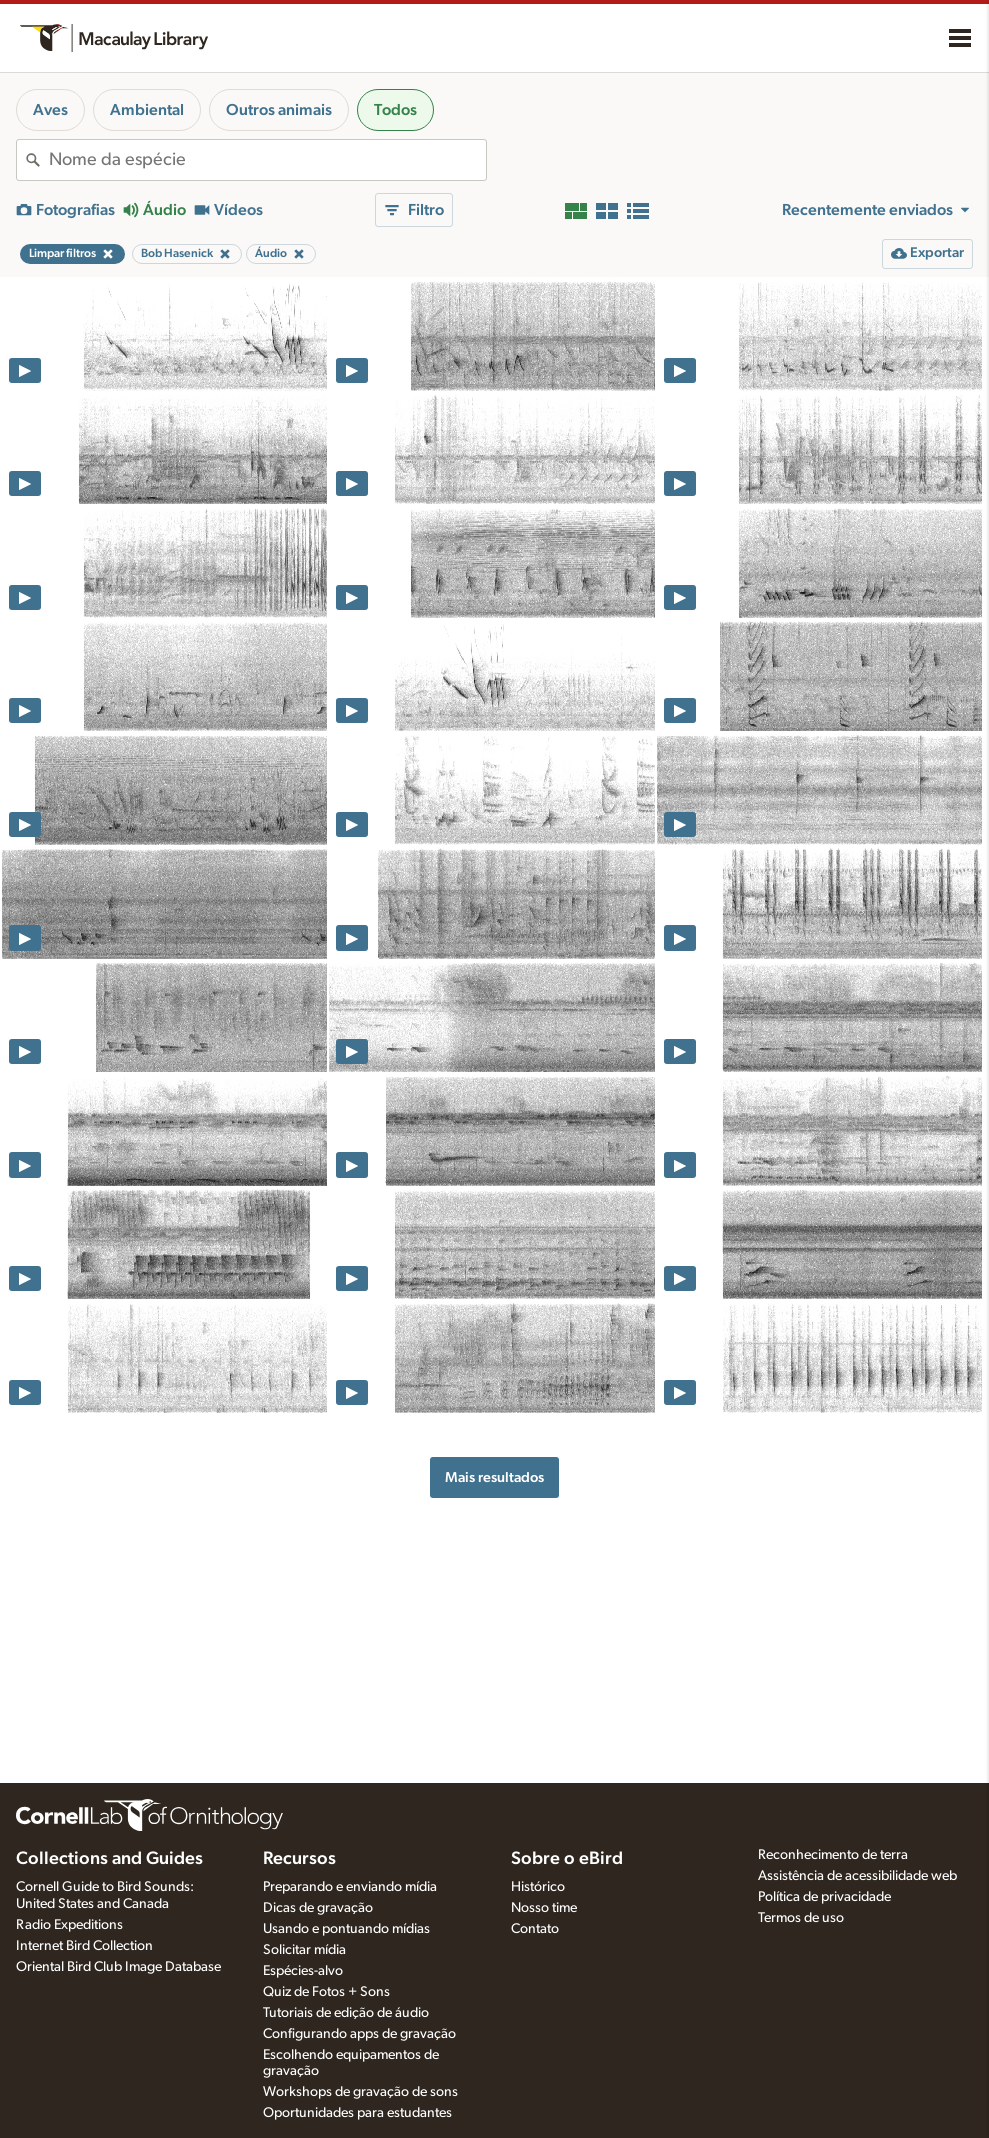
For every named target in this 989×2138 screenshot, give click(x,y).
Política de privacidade (824, 1897)
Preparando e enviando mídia (350, 1887)
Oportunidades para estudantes (357, 2113)
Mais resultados (494, 1477)
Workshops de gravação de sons (360, 2092)
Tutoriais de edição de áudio (346, 2013)
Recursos (299, 1859)
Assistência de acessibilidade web (857, 1876)
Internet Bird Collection (84, 1946)
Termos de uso (801, 1918)
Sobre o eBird (567, 1859)
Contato (535, 1929)
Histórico (538, 1887)
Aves (50, 110)
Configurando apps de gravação (359, 2034)
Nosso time (544, 1908)
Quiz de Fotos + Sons (326, 1992)
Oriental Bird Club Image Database (118, 1967)
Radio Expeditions (69, 1925)
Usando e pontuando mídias (346, 1929)
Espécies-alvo (303, 1971)
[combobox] (267, 160)
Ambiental (147, 110)
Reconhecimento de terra (833, 1855)
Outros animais (279, 110)
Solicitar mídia (304, 1950)
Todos (395, 110)
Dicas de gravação (318, 1908)
